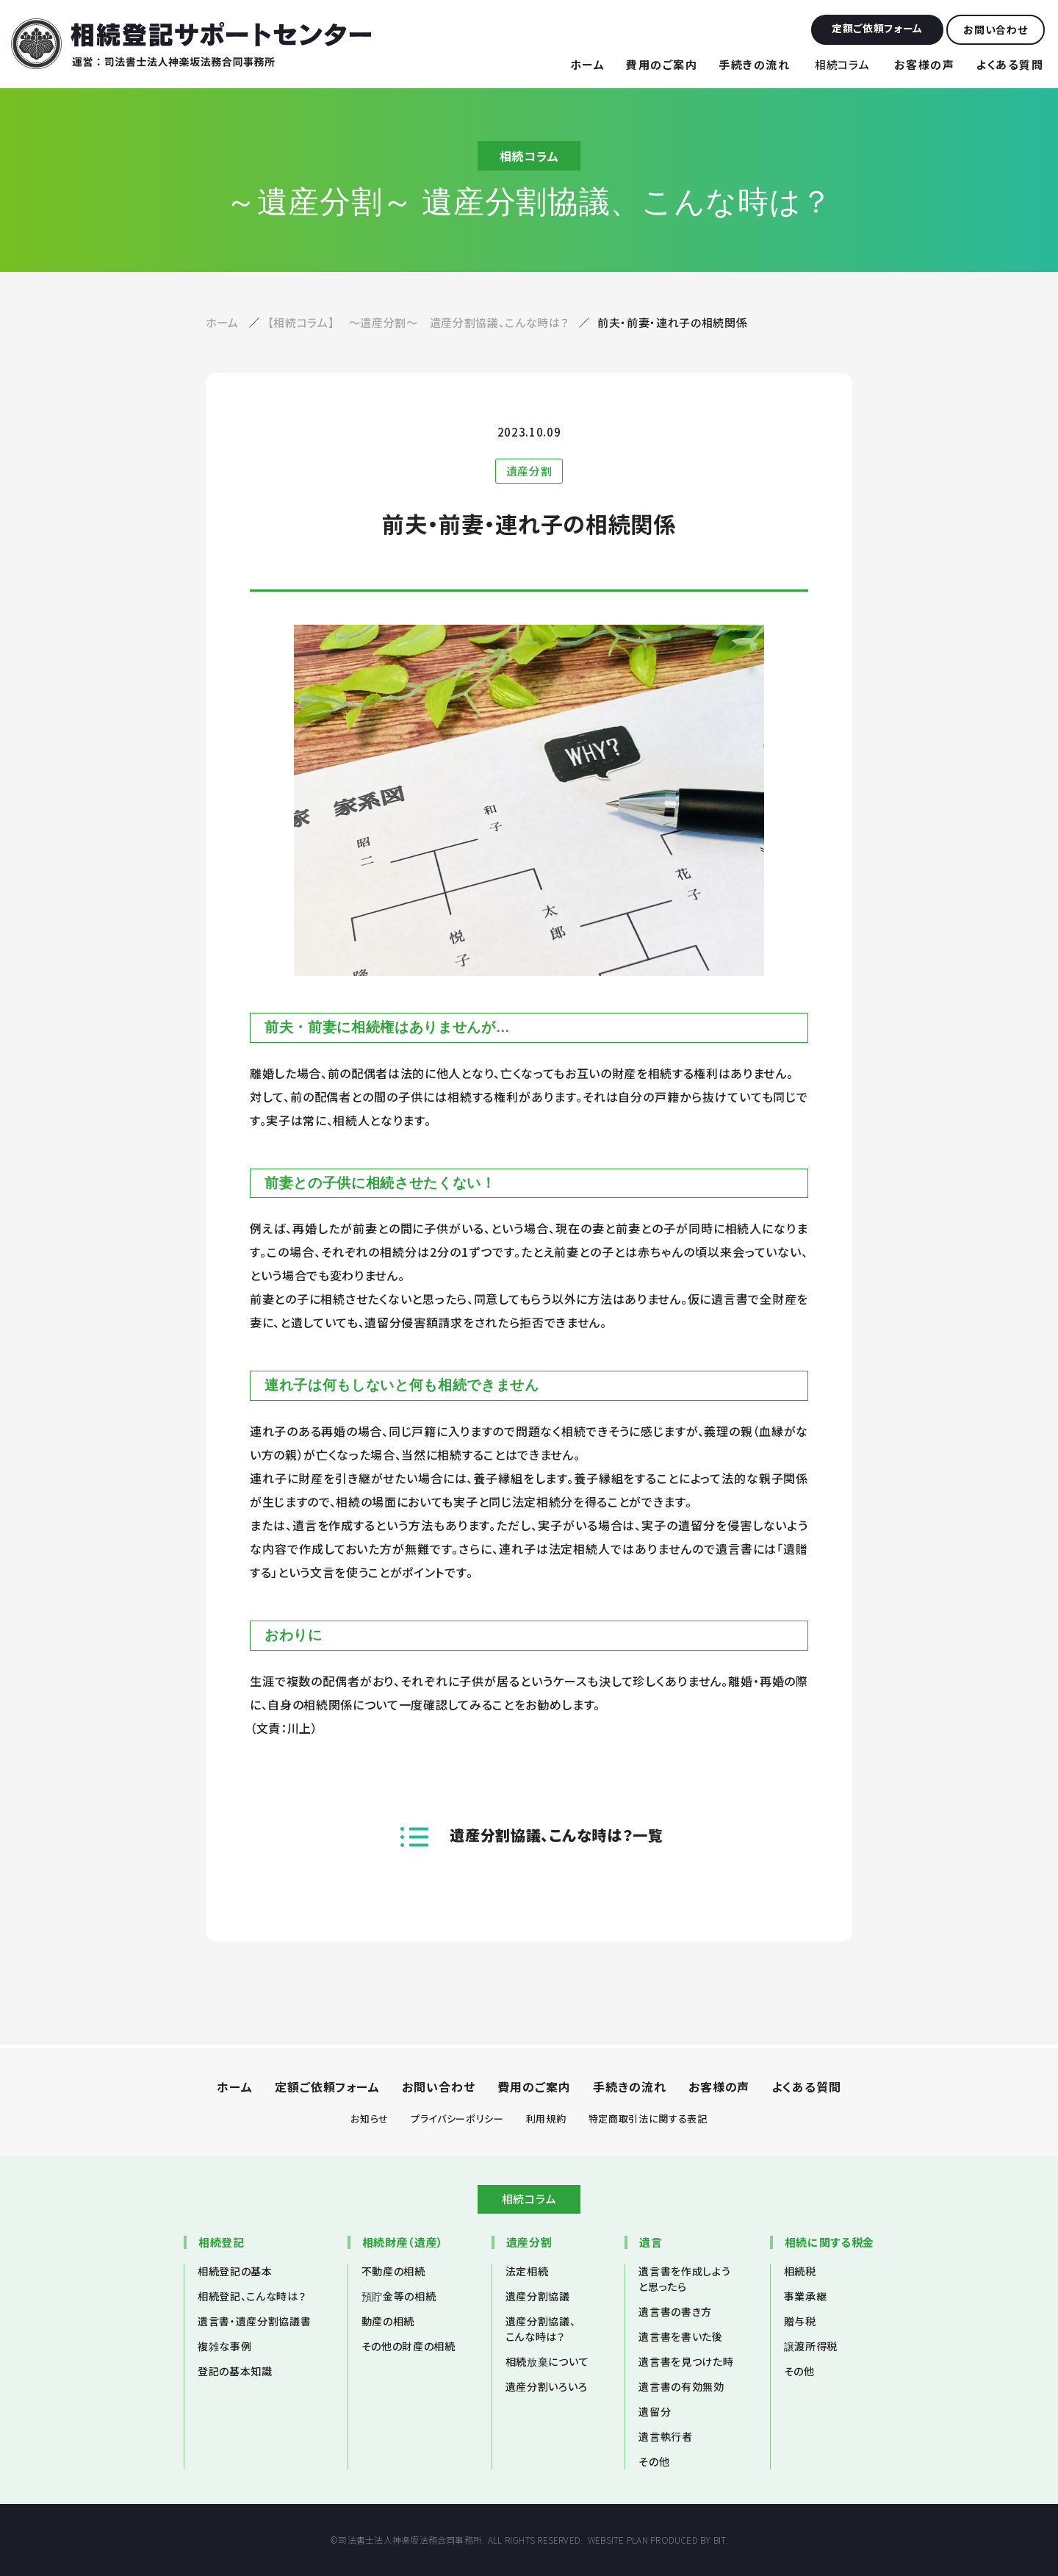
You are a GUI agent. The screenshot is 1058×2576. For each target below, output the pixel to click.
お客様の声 (924, 64)
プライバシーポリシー (457, 2118)
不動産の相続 (393, 2271)
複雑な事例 (224, 2346)
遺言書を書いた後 (680, 2336)
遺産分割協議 (537, 2296)
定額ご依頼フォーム (328, 2086)
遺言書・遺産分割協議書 (254, 2321)
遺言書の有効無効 (681, 2386)
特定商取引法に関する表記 (648, 2118)
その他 (653, 2461)
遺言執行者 (665, 2436)
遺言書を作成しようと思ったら (684, 2279)
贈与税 (800, 2321)
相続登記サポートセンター (191, 43)
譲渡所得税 (811, 2346)
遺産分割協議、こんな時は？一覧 (556, 1834)
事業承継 (805, 2296)
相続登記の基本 (235, 2271)
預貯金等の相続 (398, 2296)
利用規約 (546, 2118)
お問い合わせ (438, 2086)
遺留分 (654, 2411)
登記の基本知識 (235, 2371)
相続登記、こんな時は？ (252, 2296)
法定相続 (527, 2271)
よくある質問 (1009, 64)
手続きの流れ (754, 64)
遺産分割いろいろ (546, 2386)
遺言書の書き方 (675, 2311)
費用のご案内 (661, 64)
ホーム (587, 64)
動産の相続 (387, 2321)
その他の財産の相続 (408, 2346)
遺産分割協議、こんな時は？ (540, 2329)
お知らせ (369, 2118)
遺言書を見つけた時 (685, 2361)
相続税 (800, 2271)
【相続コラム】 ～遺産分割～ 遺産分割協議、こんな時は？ (419, 322)
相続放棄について (547, 2361)
